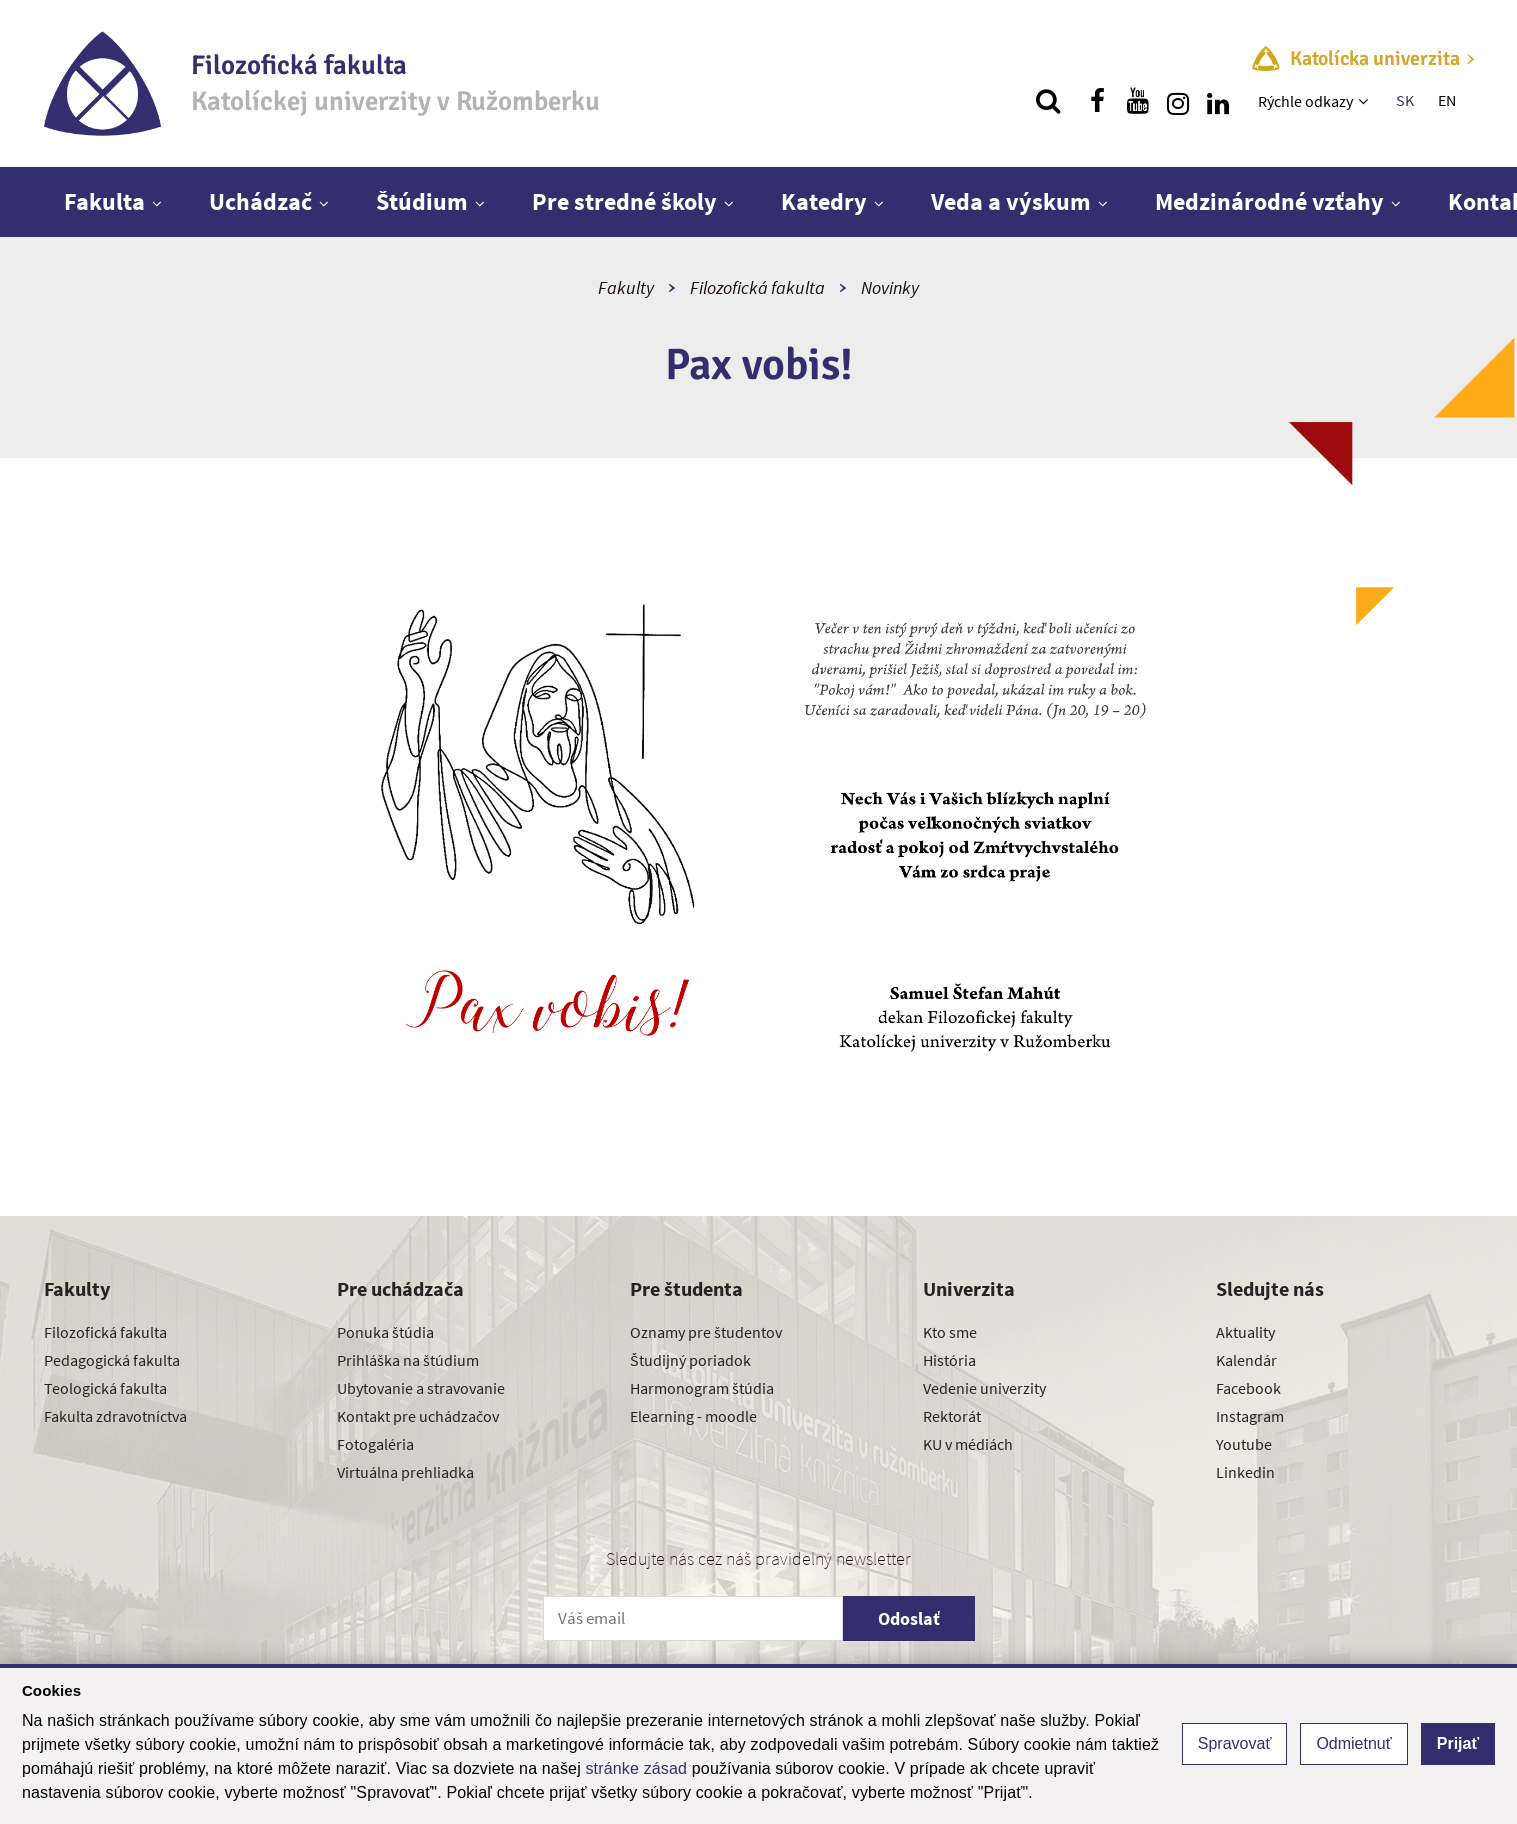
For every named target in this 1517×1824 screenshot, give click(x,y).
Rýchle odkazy (1305, 101)
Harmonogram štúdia (702, 1388)
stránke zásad (636, 1768)
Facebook (1248, 1388)
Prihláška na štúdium (408, 1360)
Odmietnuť (1353, 1743)
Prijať (1458, 1743)
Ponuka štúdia (385, 1332)
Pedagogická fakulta (112, 1360)
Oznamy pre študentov (706, 1332)
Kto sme (950, 1332)
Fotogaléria (375, 1444)
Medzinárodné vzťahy (1269, 201)
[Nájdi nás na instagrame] (1178, 101)
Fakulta (104, 201)
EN (1447, 100)
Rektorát (952, 1416)
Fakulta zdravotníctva (115, 1416)
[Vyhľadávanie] (1048, 101)
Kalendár (1246, 1360)
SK (1405, 100)
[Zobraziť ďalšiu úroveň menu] (1365, 101)
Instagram (1250, 1416)
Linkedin (1245, 1472)
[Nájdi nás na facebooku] (1098, 101)
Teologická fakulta (105, 1388)
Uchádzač (260, 201)
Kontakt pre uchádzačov (418, 1416)
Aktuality (1245, 1332)
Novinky (890, 287)
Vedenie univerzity (984, 1388)
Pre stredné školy (624, 201)
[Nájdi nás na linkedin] (1218, 101)
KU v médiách (968, 1444)
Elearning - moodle (693, 1416)
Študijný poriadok (690, 1360)
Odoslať (909, 1618)
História (949, 1360)
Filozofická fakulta (757, 287)
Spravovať (1235, 1743)
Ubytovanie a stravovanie (421, 1388)
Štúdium (422, 201)
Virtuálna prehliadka (405, 1472)
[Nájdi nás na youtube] (1138, 101)
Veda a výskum (1011, 201)
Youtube (1244, 1444)
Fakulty (626, 287)
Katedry (824, 201)
